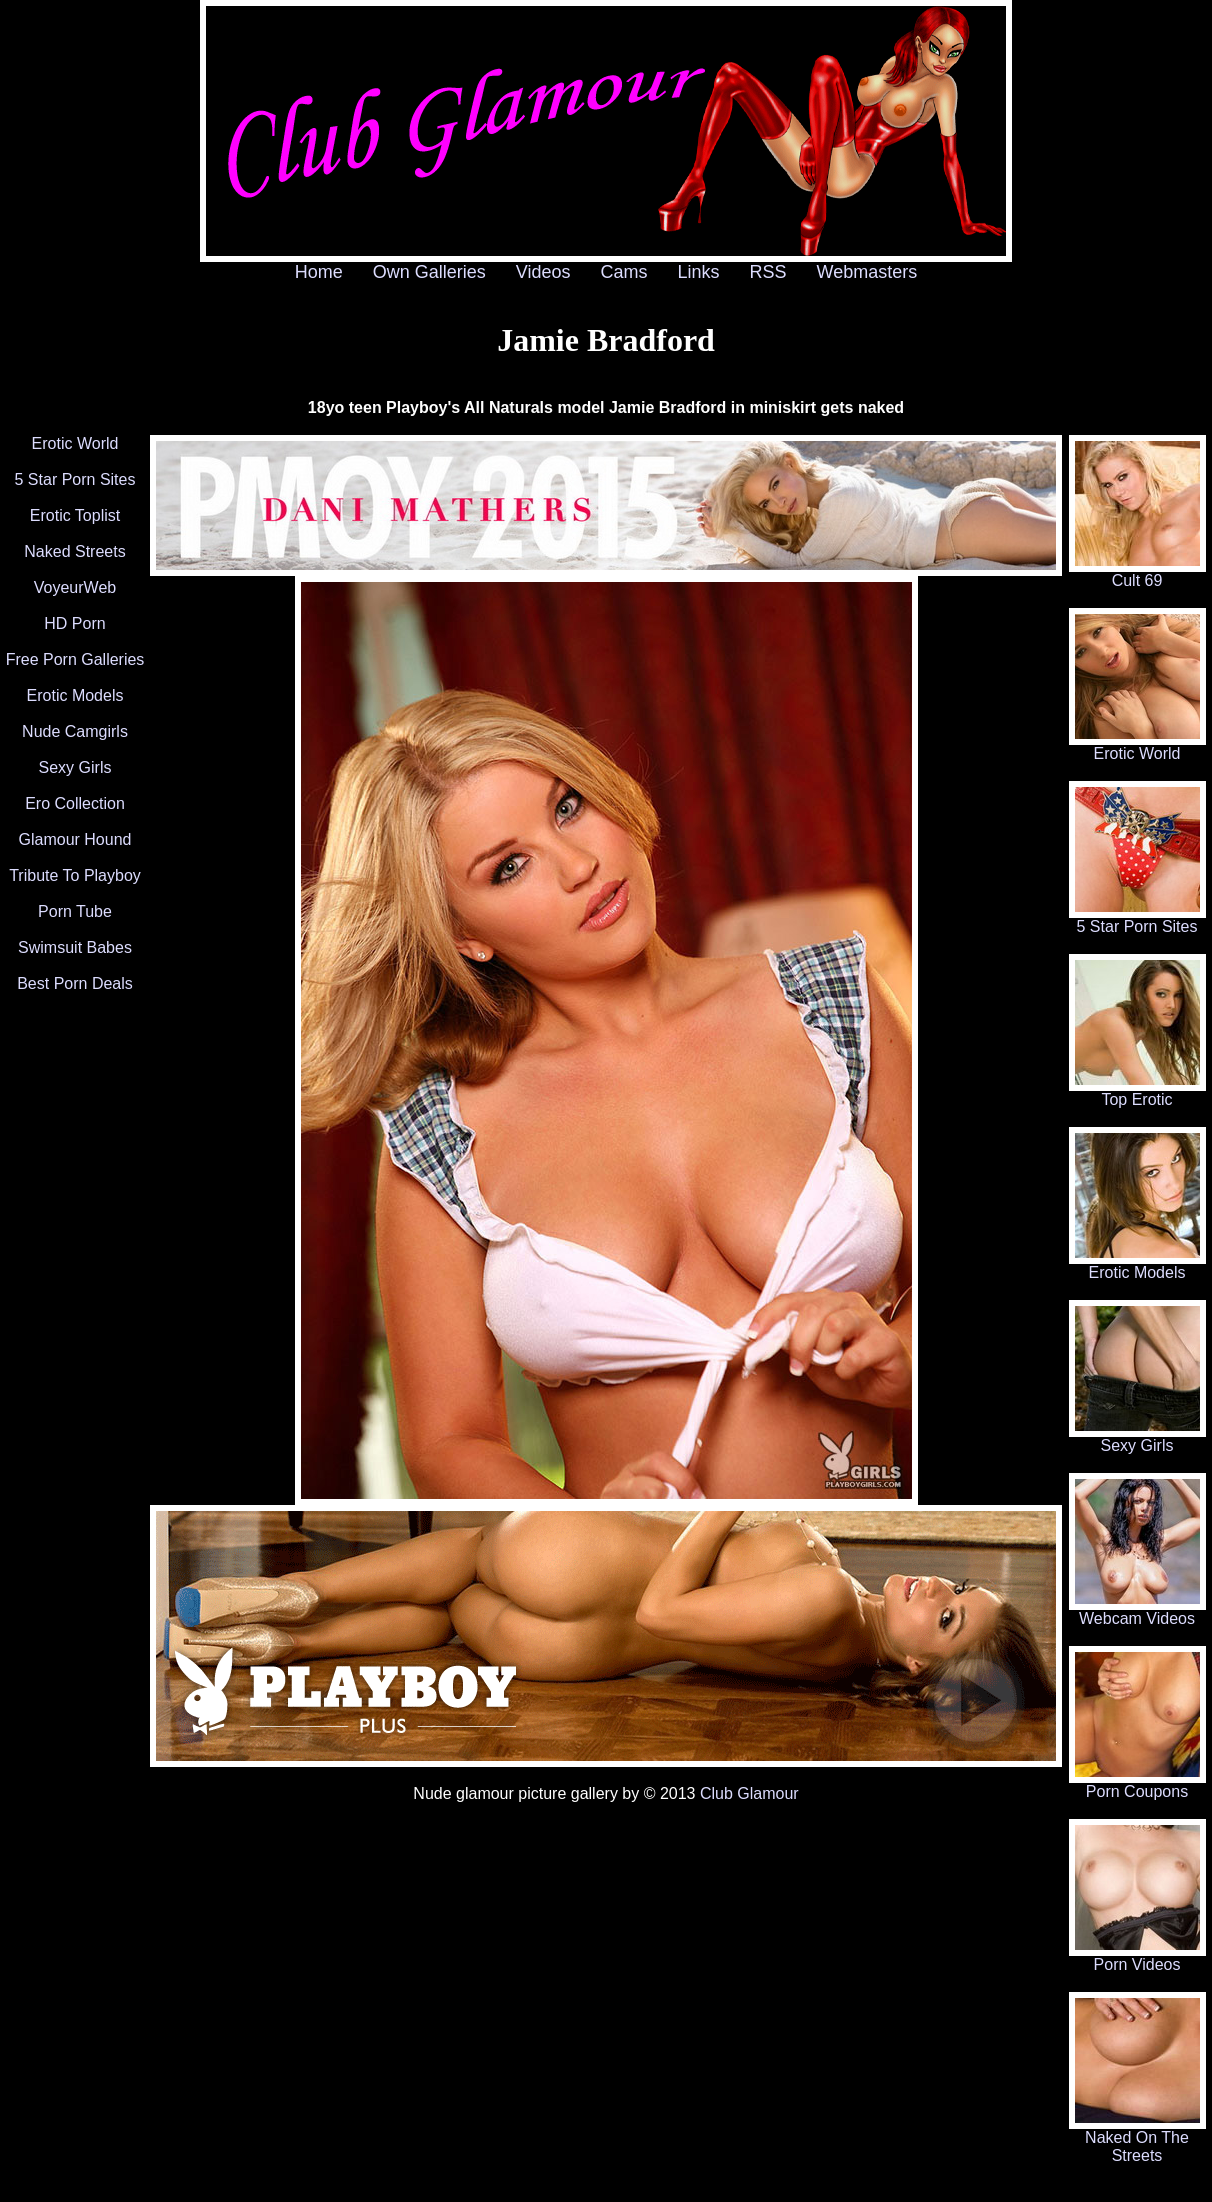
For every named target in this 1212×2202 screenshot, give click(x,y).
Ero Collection (75, 803)
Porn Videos (1137, 1957)
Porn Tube (75, 911)
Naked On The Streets (1137, 2139)
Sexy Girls (75, 767)
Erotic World (75, 443)
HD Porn (74, 623)
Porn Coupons (1137, 1784)
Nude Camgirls (75, 731)
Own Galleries (429, 272)
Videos (543, 272)
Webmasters (867, 272)
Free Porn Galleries (75, 659)
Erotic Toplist (75, 515)
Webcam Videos (1137, 1611)
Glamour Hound (75, 839)
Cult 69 (1137, 573)
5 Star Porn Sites (75, 479)
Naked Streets (74, 551)
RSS (768, 272)
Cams (624, 272)
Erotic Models (75, 695)
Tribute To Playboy (75, 875)
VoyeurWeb (75, 587)
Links (699, 272)
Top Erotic (1137, 1092)
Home (319, 272)
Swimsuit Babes (75, 947)
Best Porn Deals (75, 983)
